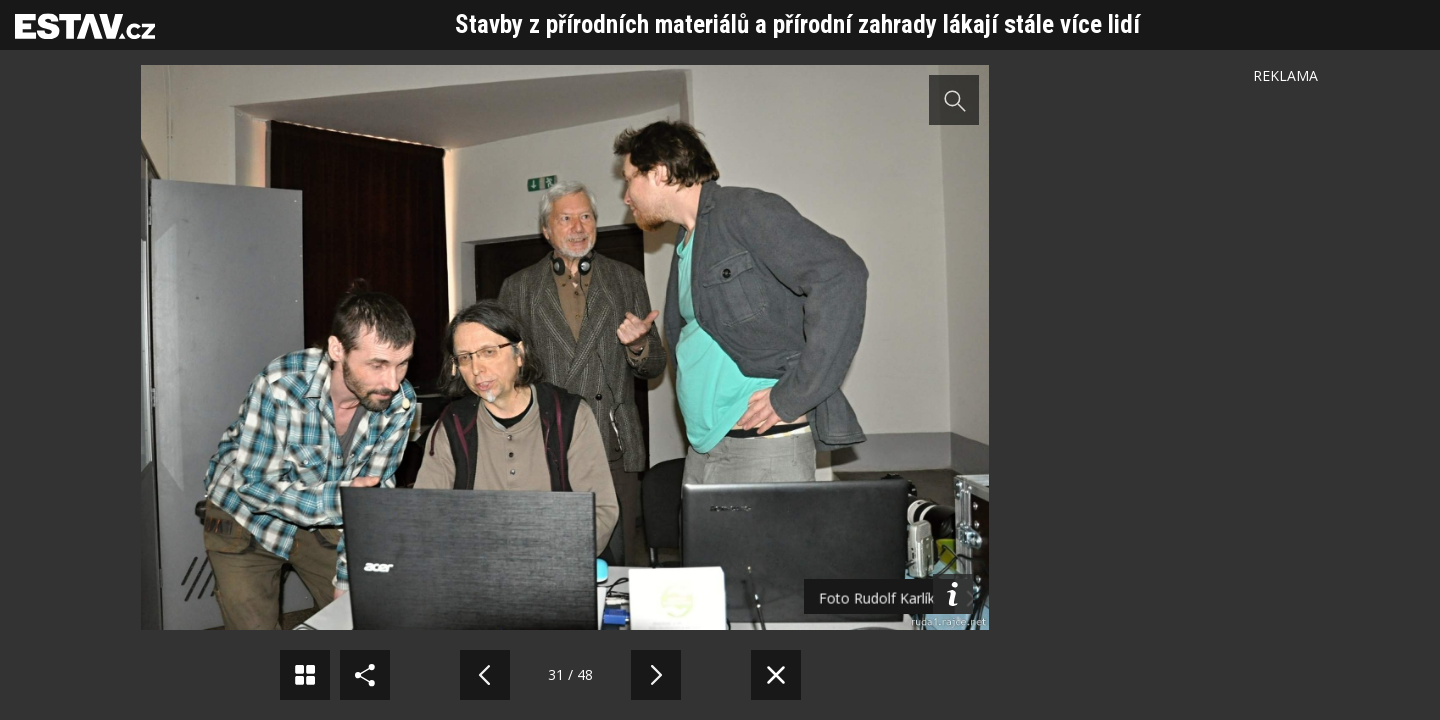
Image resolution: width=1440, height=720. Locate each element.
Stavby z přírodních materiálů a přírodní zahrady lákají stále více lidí (797, 24)
